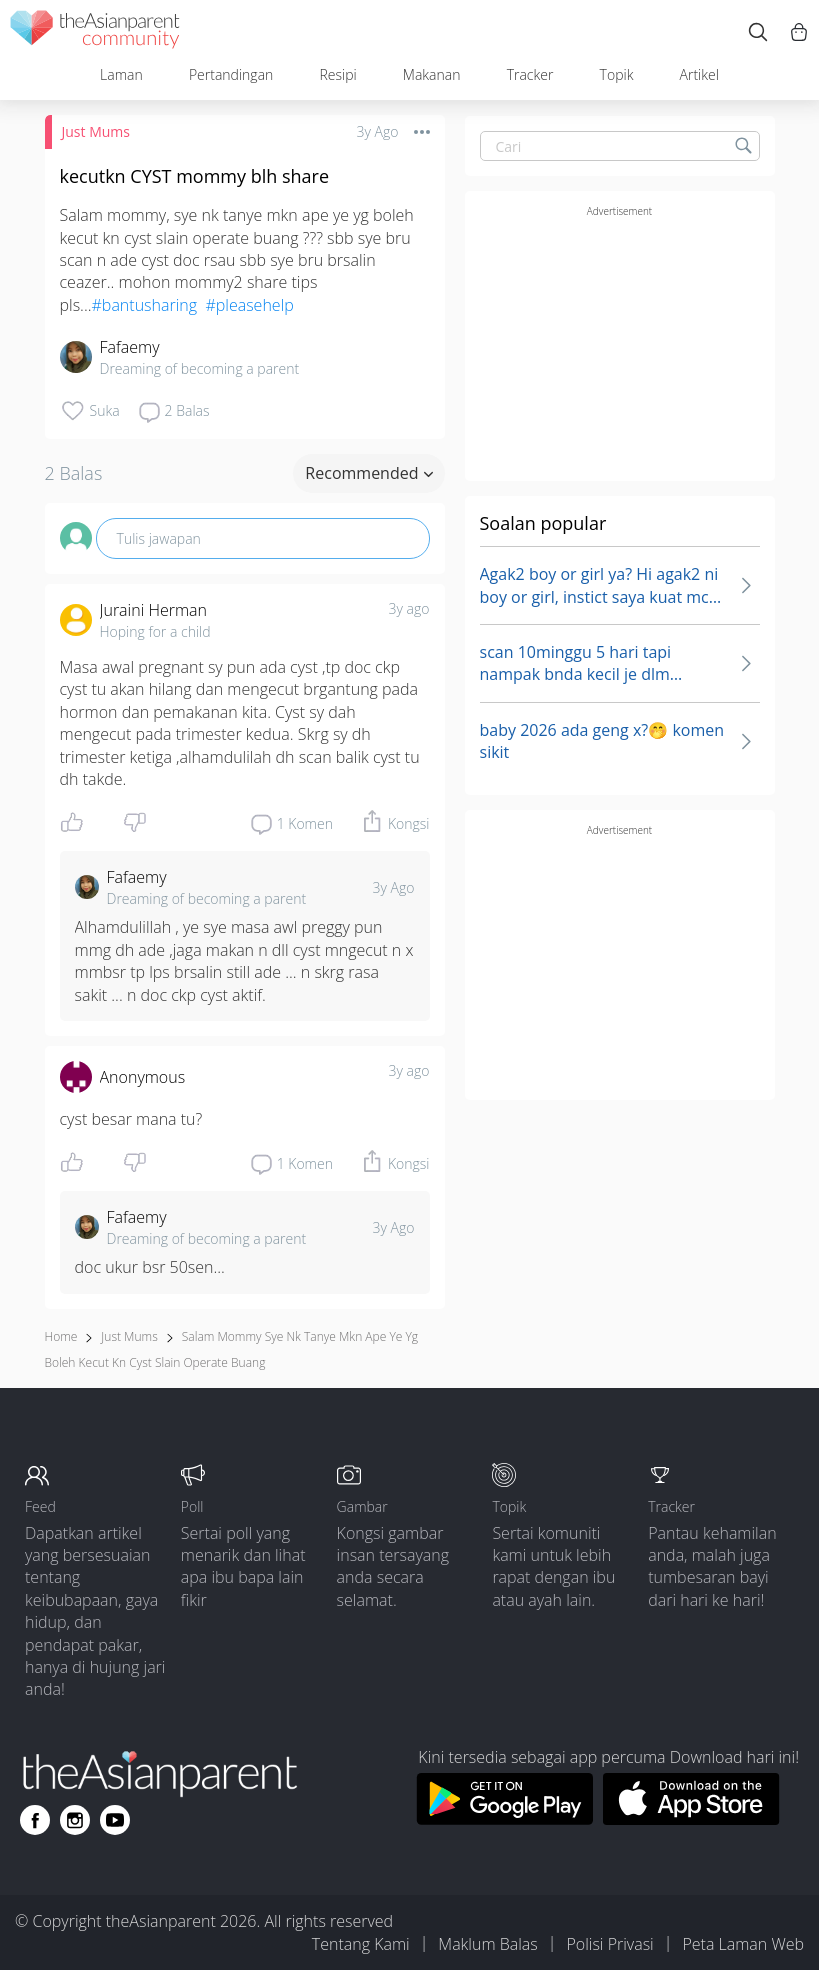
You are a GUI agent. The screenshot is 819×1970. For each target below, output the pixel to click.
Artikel (699, 74)
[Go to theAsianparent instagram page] (75, 1820)
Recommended (368, 473)
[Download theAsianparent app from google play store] (504, 1819)
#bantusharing (145, 305)
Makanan (432, 74)
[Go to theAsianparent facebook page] (35, 1820)
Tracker (530, 74)
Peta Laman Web (743, 1944)
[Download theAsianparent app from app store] (691, 1819)
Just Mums (96, 131)
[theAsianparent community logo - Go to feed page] (95, 32)
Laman (121, 74)
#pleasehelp (249, 305)
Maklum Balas (487, 1944)
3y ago (409, 608)
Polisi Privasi (609, 1944)
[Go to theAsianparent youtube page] (115, 1820)
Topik (617, 74)
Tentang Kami (361, 1944)
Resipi (337, 74)
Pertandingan (231, 74)
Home (61, 1336)
